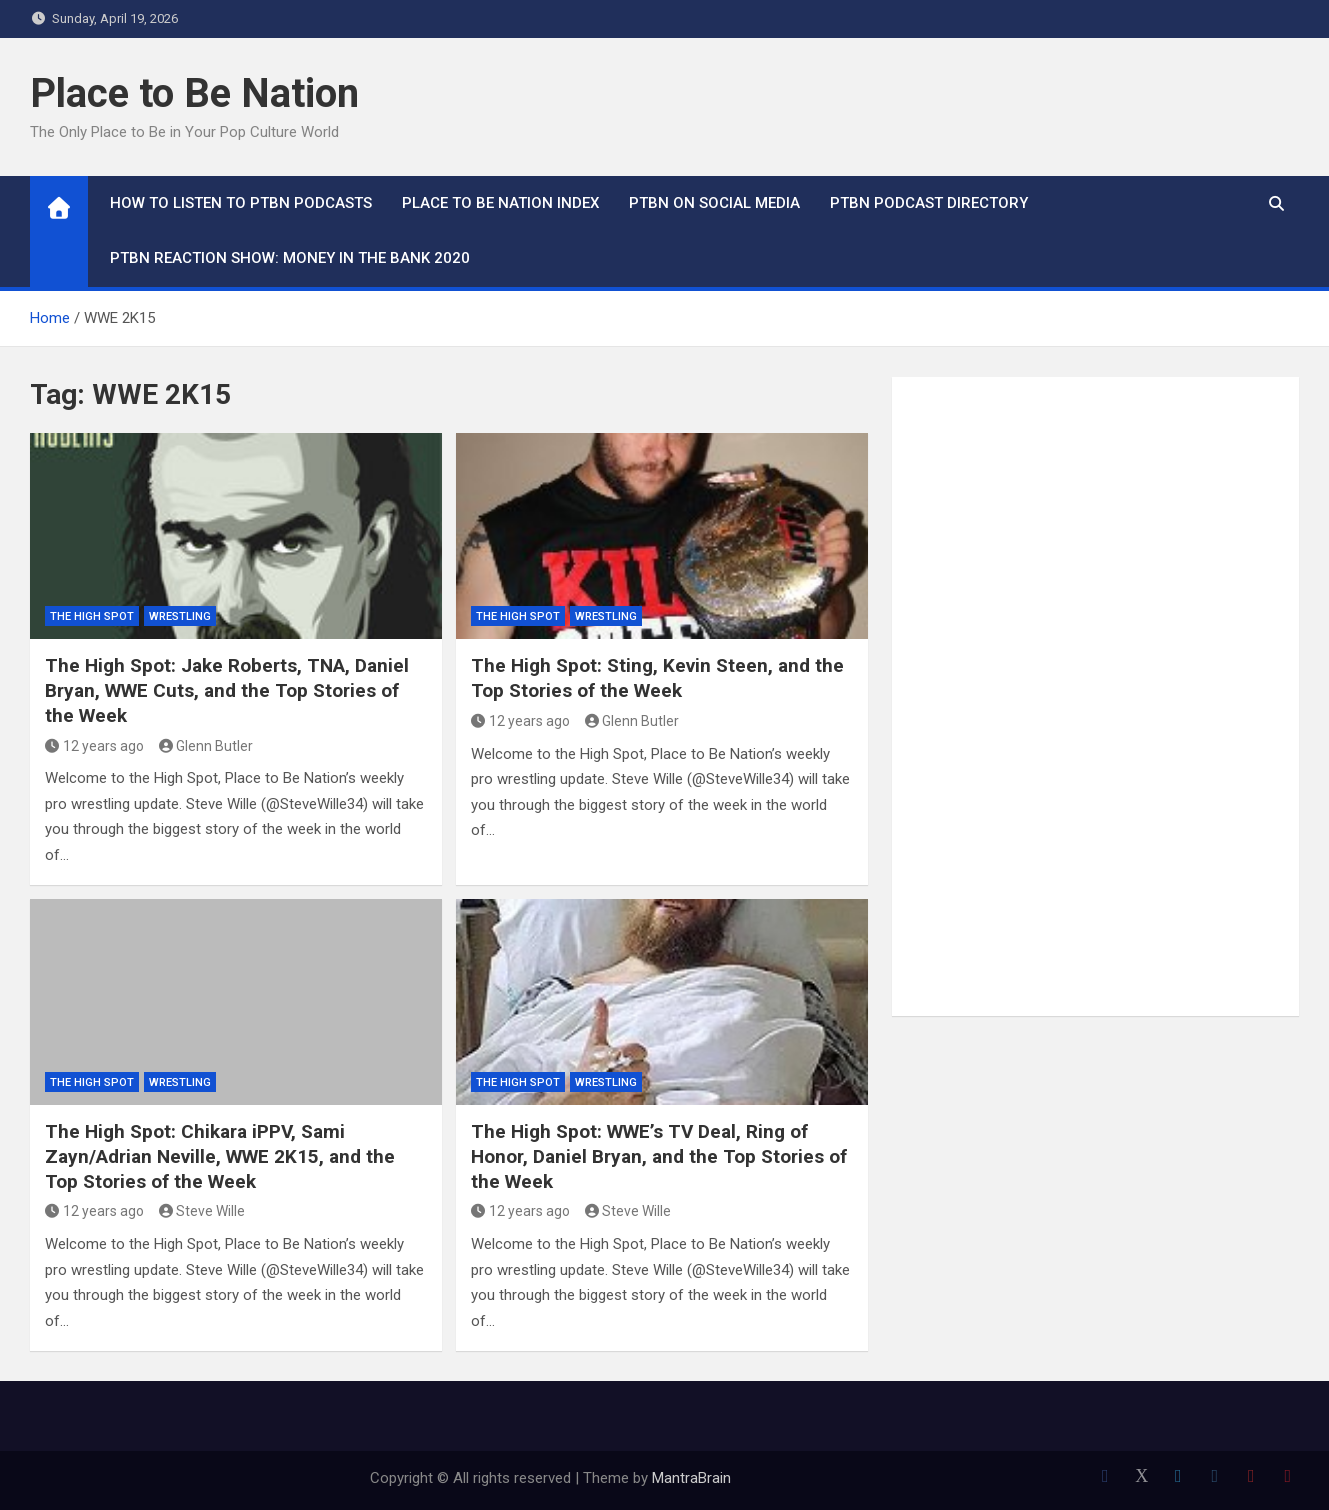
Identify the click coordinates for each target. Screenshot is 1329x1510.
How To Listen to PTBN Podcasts (241, 203)
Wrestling (180, 616)
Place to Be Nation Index (500, 203)
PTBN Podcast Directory (929, 203)
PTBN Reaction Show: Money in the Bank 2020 (290, 258)
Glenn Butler (206, 746)
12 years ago (94, 746)
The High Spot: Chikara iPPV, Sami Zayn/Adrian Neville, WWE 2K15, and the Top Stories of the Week (220, 1156)
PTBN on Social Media (714, 203)
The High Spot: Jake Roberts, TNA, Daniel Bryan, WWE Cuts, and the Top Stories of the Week (227, 690)
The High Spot (92, 616)
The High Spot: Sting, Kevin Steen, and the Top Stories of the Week (657, 678)
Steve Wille (202, 1211)
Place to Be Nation (194, 93)
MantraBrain (691, 1478)
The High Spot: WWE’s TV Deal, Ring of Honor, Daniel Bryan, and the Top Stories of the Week (659, 1156)
